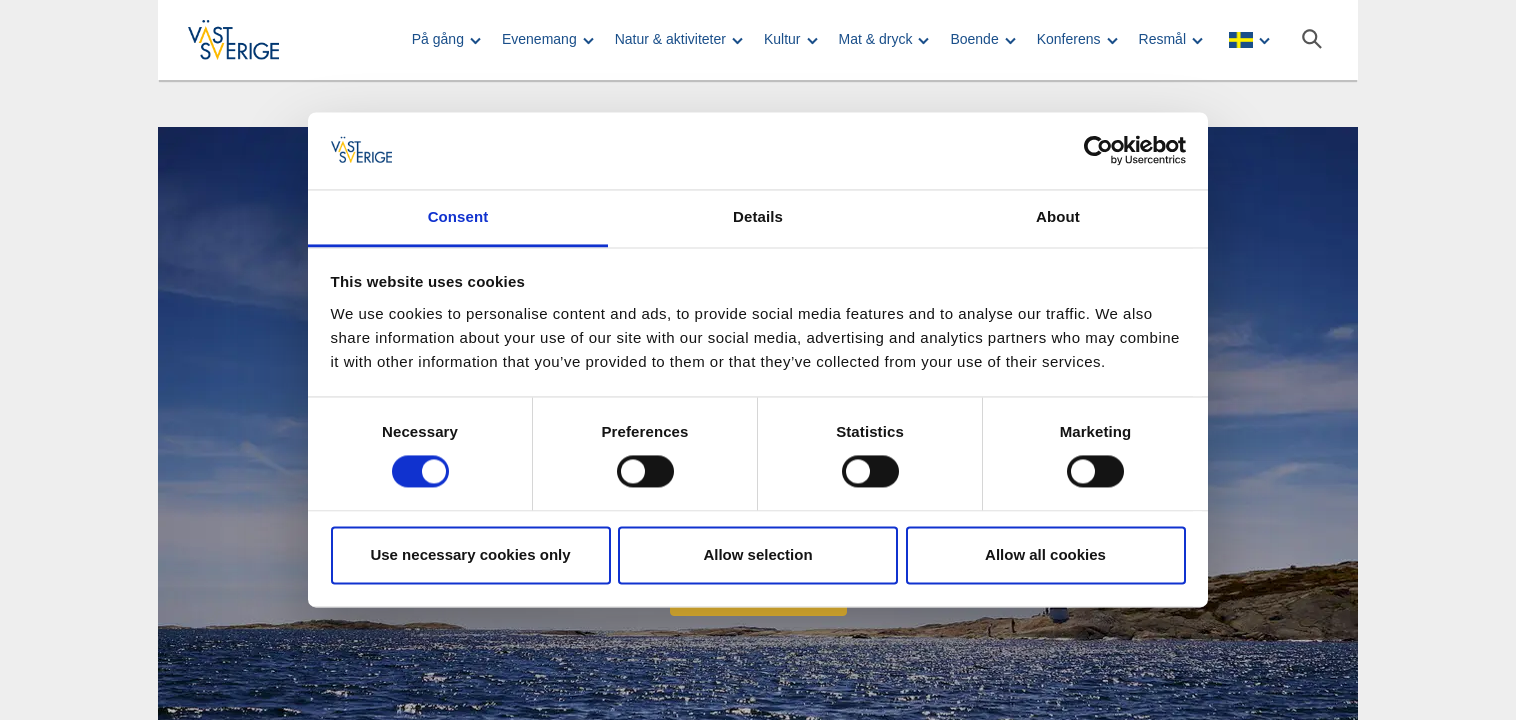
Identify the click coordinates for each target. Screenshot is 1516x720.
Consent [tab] (458, 216)
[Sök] (1312, 39)
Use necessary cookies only (470, 554)
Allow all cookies (1045, 554)
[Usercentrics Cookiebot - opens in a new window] (1098, 151)
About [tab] (1058, 216)
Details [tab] (758, 216)
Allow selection (757, 554)
